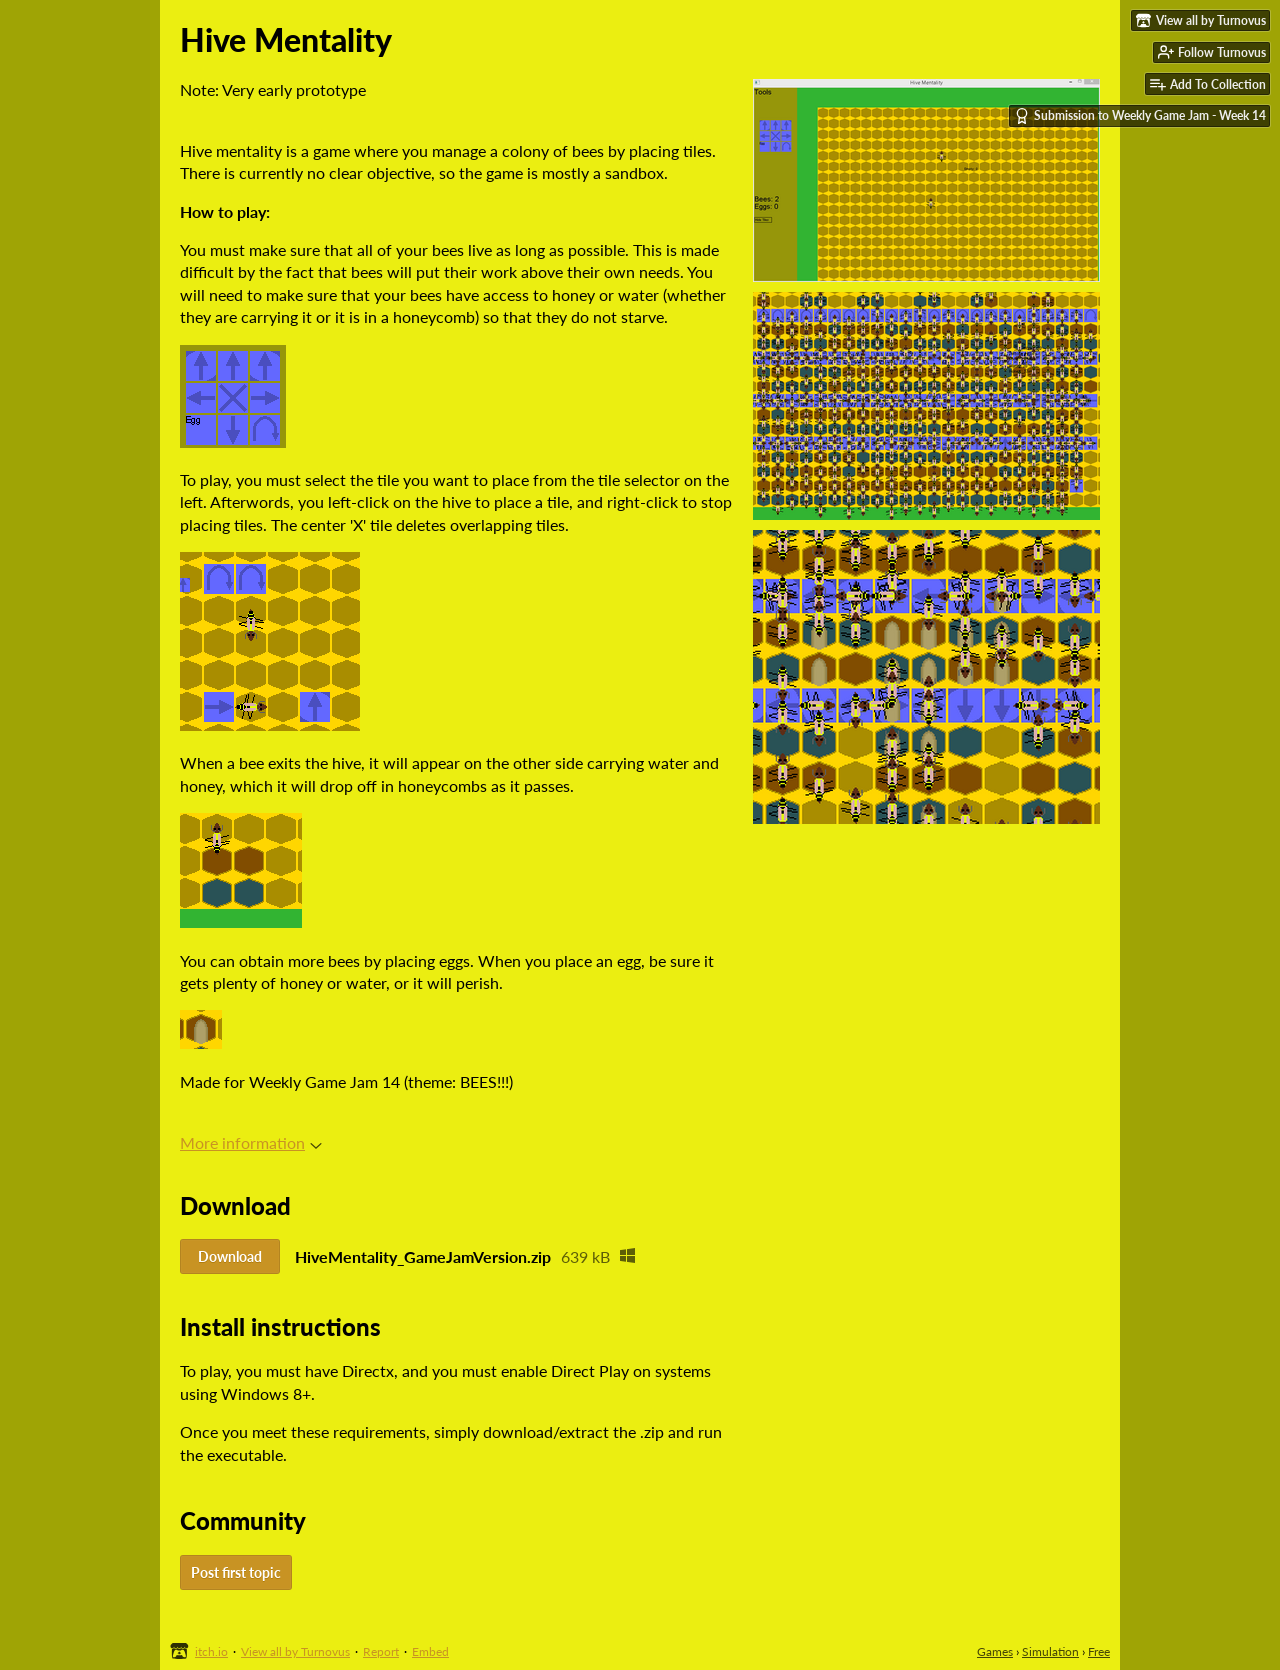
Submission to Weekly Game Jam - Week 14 (1140, 116)
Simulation (1050, 1651)
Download (230, 1256)
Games (995, 1651)
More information (251, 1142)
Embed (430, 1651)
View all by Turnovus (295, 1651)
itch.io (211, 1651)
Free (1099, 1651)
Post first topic (236, 1572)
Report (381, 1651)
